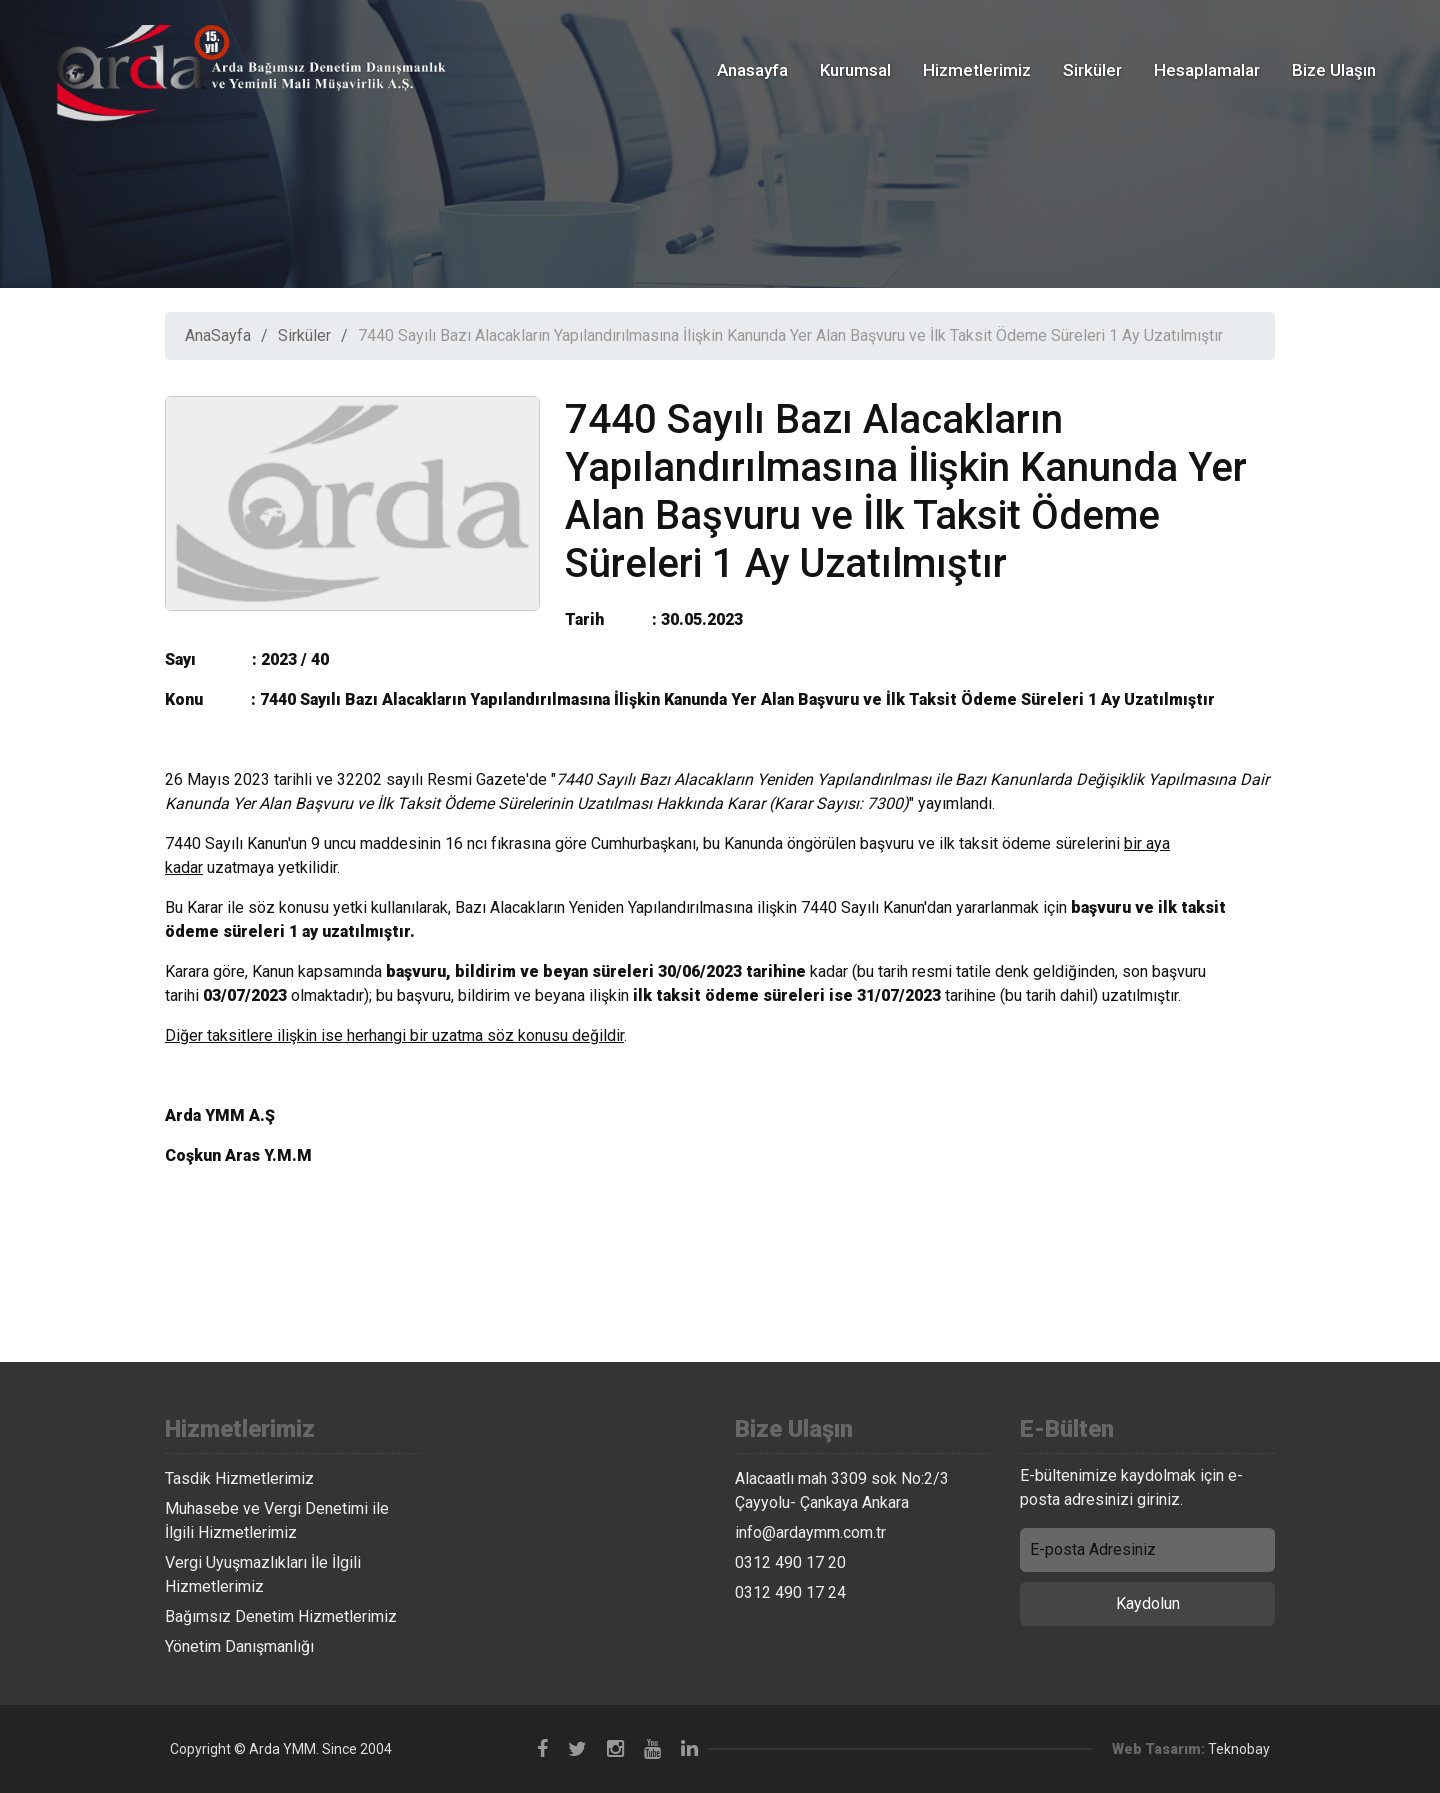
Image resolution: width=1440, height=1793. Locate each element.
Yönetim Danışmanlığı (239, 1646)
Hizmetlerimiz (977, 70)
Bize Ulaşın (1334, 70)
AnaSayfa (218, 335)
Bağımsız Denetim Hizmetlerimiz (281, 1616)
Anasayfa (752, 70)
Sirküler (1092, 70)
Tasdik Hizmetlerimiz (239, 1478)
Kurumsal (855, 70)
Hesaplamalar (1207, 70)
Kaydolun (1148, 1603)
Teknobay (1239, 1749)
